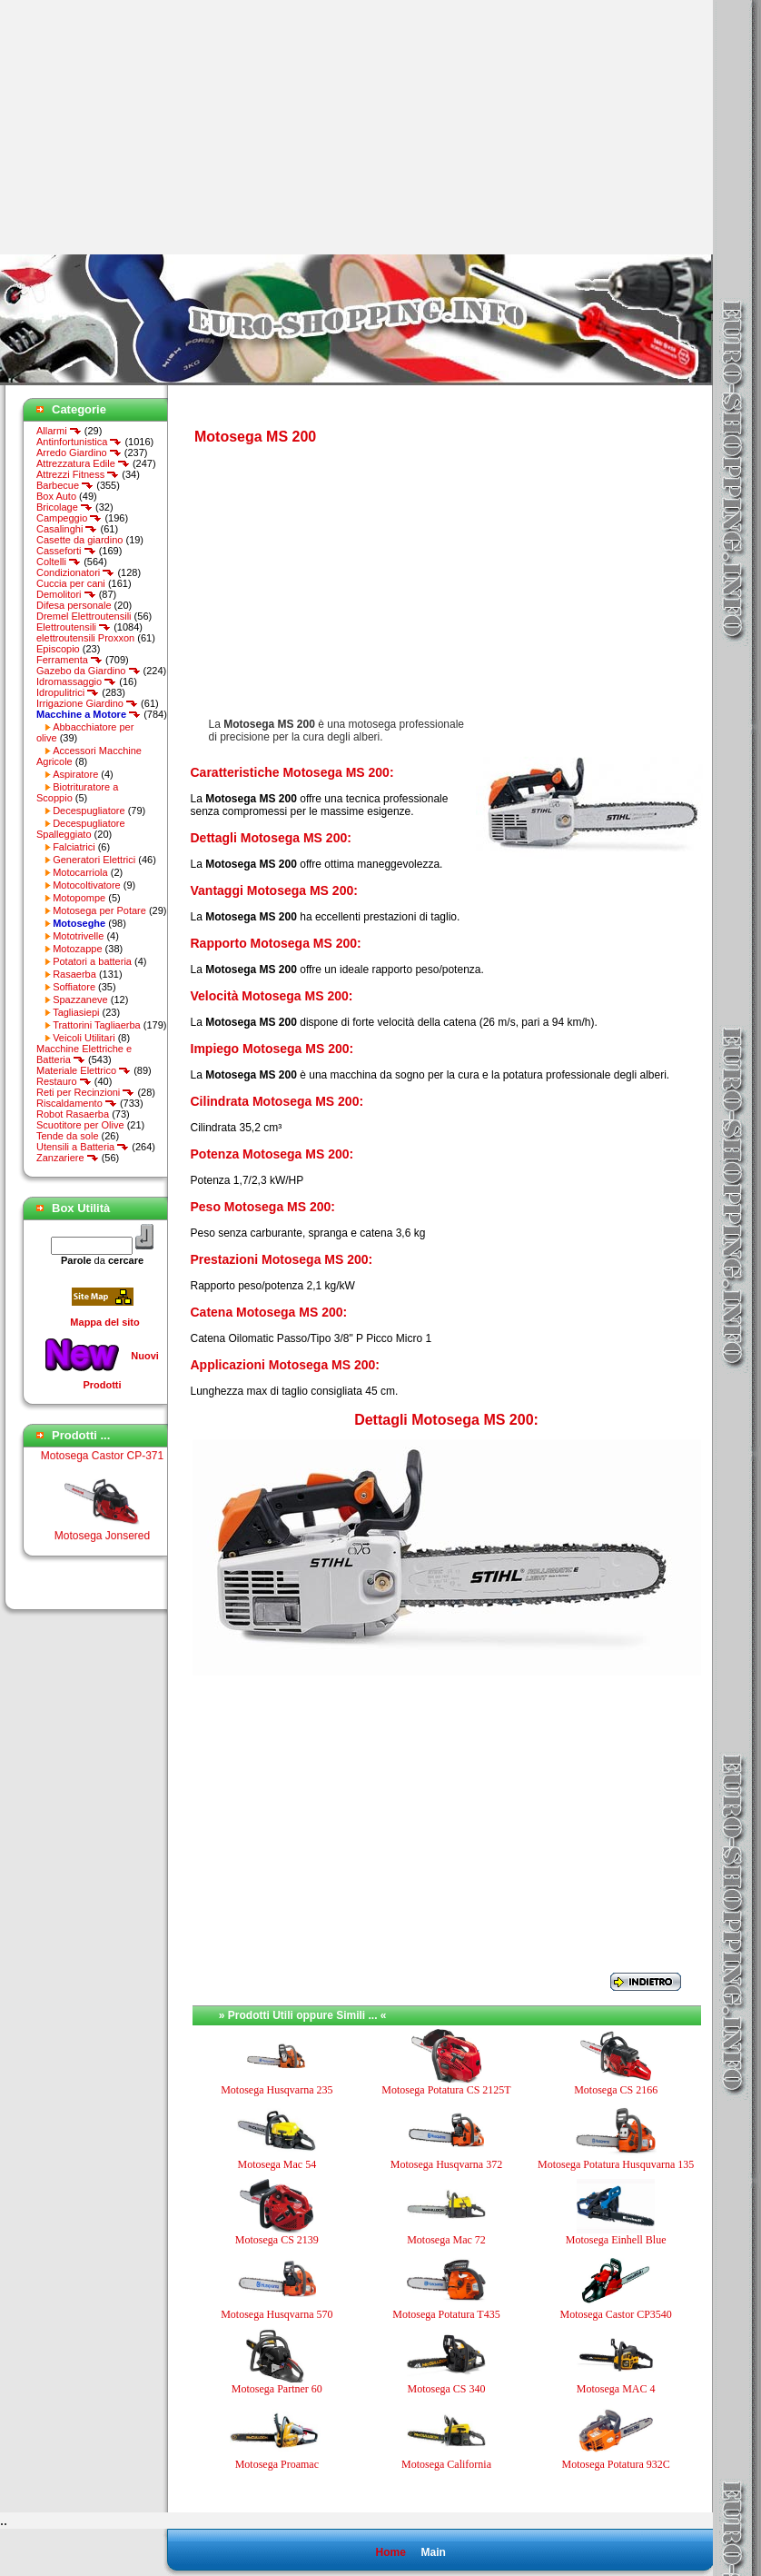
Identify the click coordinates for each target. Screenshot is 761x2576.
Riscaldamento (76, 1103)
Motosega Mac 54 (277, 2164)
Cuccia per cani (70, 583)
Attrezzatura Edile (83, 463)
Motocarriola (80, 872)
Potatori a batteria (92, 961)
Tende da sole (67, 1135)
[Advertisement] (152, 127)
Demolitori (66, 594)
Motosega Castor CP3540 (615, 2314)
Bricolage (64, 507)
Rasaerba (74, 974)
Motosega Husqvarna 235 (276, 2090)
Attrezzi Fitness (77, 474)
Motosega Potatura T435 (445, 2314)
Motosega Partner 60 (277, 2388)
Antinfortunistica (79, 441)
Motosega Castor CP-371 (102, 1463)
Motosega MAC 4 (616, 2388)
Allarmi (59, 430)
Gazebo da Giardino (88, 670)
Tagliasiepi (76, 1012)
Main (432, 2552)
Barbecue (65, 485)
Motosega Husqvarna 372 (446, 2164)
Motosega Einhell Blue (616, 2239)
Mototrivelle (78, 935)
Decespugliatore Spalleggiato (80, 829)
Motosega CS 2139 (277, 2239)
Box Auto (56, 496)
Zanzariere (67, 1157)
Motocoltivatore (87, 885)
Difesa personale (74, 605)
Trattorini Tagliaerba (97, 1024)
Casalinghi (66, 528)
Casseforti (66, 550)
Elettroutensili (73, 627)
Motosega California (446, 2464)
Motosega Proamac (277, 2464)
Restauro (64, 1081)
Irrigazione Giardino (87, 703)
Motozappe (77, 948)
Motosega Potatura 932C (615, 2464)
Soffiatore (74, 986)
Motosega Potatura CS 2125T (445, 2090)
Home (390, 2552)
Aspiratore (75, 774)
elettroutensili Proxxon (85, 637)
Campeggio (69, 517)
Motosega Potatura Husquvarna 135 (616, 2164)
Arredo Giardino (79, 452)
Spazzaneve (80, 999)
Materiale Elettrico (83, 1070)
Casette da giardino (79, 539)
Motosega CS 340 (446, 2388)
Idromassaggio (76, 681)
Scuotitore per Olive (80, 1124)
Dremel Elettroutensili (84, 616)
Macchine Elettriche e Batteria (84, 1054)
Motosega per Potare (99, 910)
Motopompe (79, 897)
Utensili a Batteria (82, 1146)
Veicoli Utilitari (83, 1037)
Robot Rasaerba (72, 1114)
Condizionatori (75, 572)
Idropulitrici (67, 692)
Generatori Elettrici (94, 859)
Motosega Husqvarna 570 (276, 2314)
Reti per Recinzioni (85, 1092)
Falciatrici (73, 846)
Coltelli (58, 561)
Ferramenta (69, 659)
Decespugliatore (89, 810)
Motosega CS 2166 (615, 2090)
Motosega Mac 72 (446, 2239)
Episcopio (58, 648)
